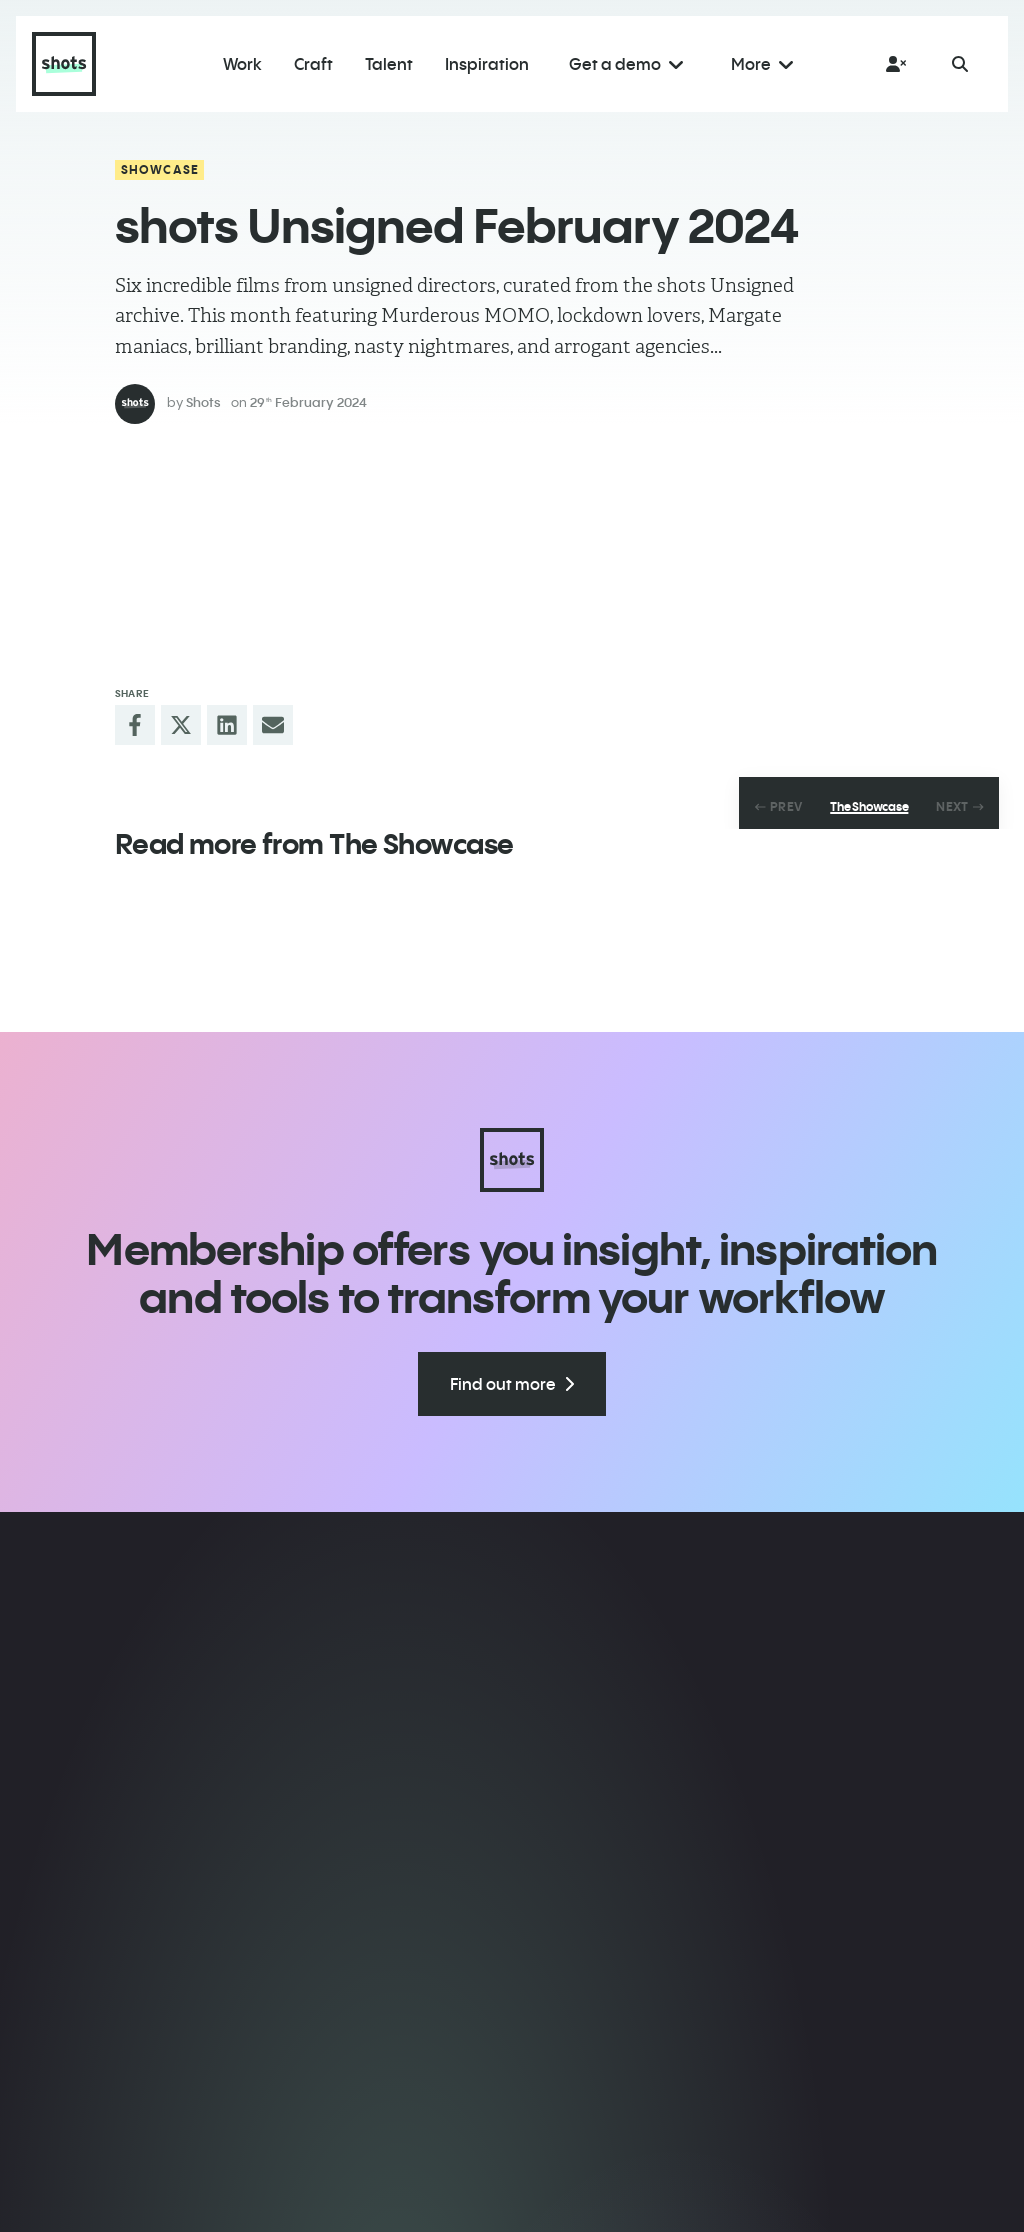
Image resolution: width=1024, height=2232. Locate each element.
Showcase (160, 169)
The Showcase (869, 807)
